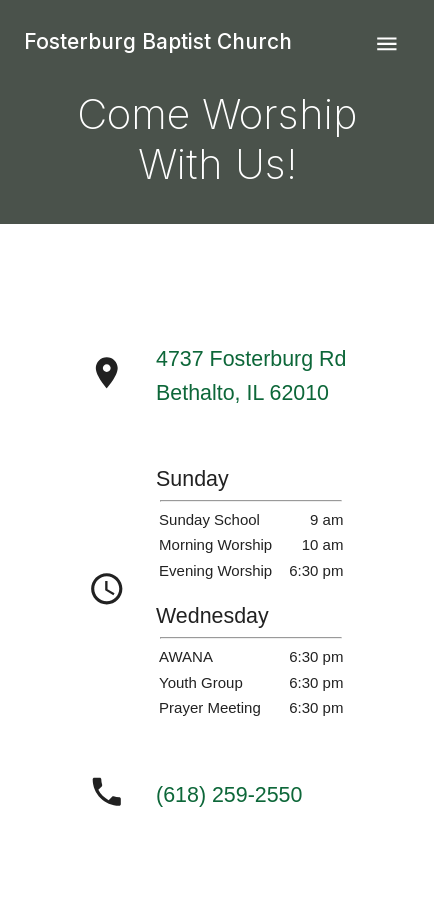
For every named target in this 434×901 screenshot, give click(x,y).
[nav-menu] (387, 44)
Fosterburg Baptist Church (158, 41)
